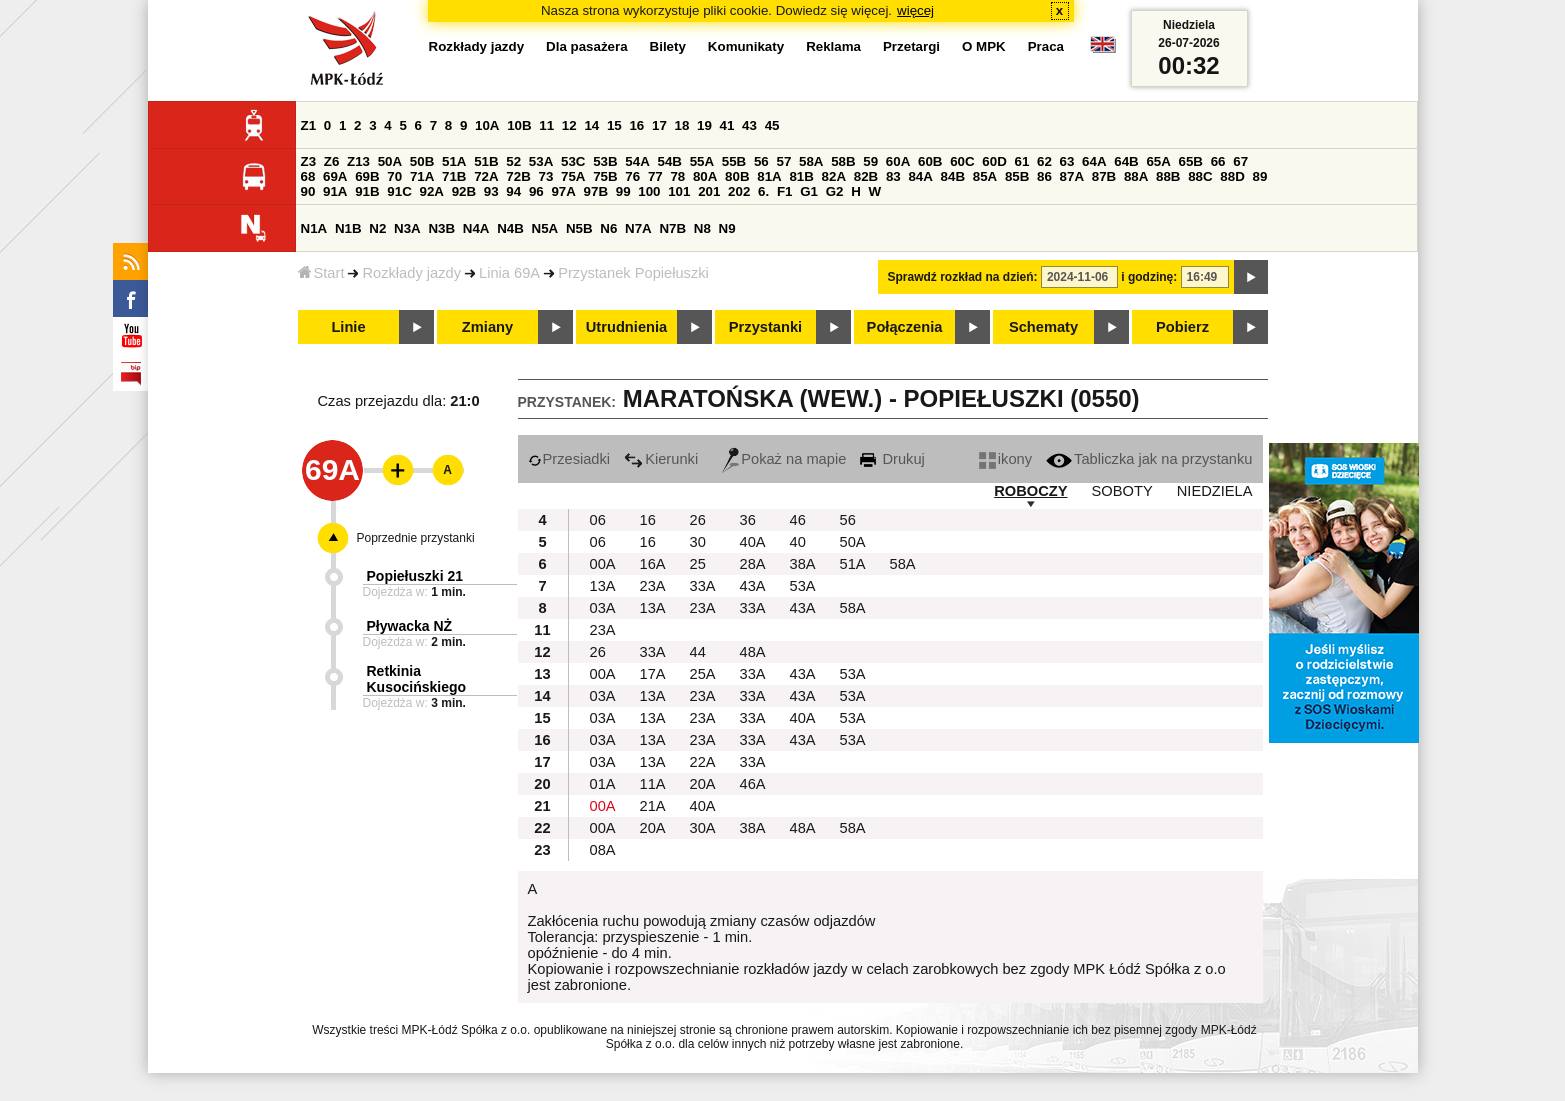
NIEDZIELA (1215, 491)
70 (394, 176)
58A (811, 161)
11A (653, 784)
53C (573, 161)
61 (1021, 161)
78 (677, 176)
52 (513, 161)
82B (866, 176)
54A (637, 161)
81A (769, 176)
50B (422, 161)
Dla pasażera (587, 46)
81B (801, 176)
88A (1136, 176)
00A (603, 564)
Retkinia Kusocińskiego (417, 679)
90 (308, 191)
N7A (638, 228)
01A (603, 784)
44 (698, 652)
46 (798, 520)
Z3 (309, 161)
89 (1260, 176)
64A (1094, 161)
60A (898, 161)
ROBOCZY (1030, 491)
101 (679, 191)
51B (486, 161)
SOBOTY (1122, 491)
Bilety (668, 46)
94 (513, 191)
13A (603, 586)
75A (573, 176)
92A (432, 191)
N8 (702, 228)
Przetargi (911, 46)
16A (653, 564)
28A (753, 564)
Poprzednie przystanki (416, 538)
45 (772, 125)
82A (834, 176)
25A (703, 674)
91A (335, 191)
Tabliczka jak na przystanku (1149, 459)
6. (763, 191)
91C (399, 191)
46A (753, 784)
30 (698, 542)
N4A (476, 228)
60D (994, 161)
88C (1200, 176)
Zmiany (487, 327)
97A (563, 191)
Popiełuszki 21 (415, 576)
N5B (579, 228)
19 (704, 125)
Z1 (309, 125)
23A (653, 586)
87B (1104, 176)
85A (985, 176)
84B (953, 176)
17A (653, 674)
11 (546, 125)
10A (487, 125)
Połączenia (905, 327)
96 (536, 191)
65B (1191, 161)
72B (518, 176)
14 (591, 125)
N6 (608, 228)
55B (734, 161)
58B (843, 161)
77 (655, 176)
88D (1232, 176)
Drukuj (892, 459)
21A (653, 806)
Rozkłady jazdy (411, 273)
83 (893, 176)
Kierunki (661, 459)
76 (632, 176)
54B (669, 161)
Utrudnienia (626, 327)
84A (920, 176)
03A (603, 608)
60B (930, 161)
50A (390, 161)
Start (321, 273)
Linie (348, 327)
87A (1072, 176)
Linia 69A (509, 273)
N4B (510, 228)
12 (569, 125)
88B (1168, 176)
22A (703, 762)
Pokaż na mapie (784, 459)
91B (367, 191)
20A (703, 784)
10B (519, 125)
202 (739, 191)
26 (698, 520)
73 (546, 176)
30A (703, 828)
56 (761, 161)
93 (491, 191)
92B (464, 191)
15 (614, 125)
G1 (809, 191)
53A (541, 161)
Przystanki (765, 327)
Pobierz (1182, 327)
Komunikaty (746, 46)
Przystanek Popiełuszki (633, 273)
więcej (915, 10)
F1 (785, 191)
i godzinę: (1149, 277)
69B (367, 176)
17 (659, 125)
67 (1240, 161)
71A (422, 176)
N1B (348, 228)
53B (605, 161)
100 (649, 191)
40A (753, 542)
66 (1218, 161)
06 (598, 520)
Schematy (1043, 327)
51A (454, 161)
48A (753, 652)
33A (703, 586)
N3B (441, 228)
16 (636, 125)
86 (1044, 176)
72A (486, 176)
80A (705, 176)
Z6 (332, 161)
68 (308, 176)
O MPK (984, 46)
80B (737, 176)
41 (727, 125)
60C (962, 161)
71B (454, 176)
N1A (314, 228)
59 (870, 161)
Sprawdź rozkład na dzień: (963, 277)
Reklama (833, 46)
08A (603, 850)
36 (748, 520)
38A (803, 564)
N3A (407, 228)
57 (783, 161)
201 (709, 191)
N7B (672, 228)
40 (798, 542)
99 (623, 191)
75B (605, 176)
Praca (1046, 46)
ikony (1005, 459)
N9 (727, 228)
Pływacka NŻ (410, 626)
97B (596, 191)
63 (1067, 161)
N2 (377, 228)
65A (1158, 161)
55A (702, 161)
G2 (835, 191)
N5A (545, 228)
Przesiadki (569, 459)
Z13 (358, 161)
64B (1126, 161)
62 (1044, 161)
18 (682, 125)
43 (749, 125)
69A (335, 176)
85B (1017, 176)
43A (753, 586)
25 (698, 564)
